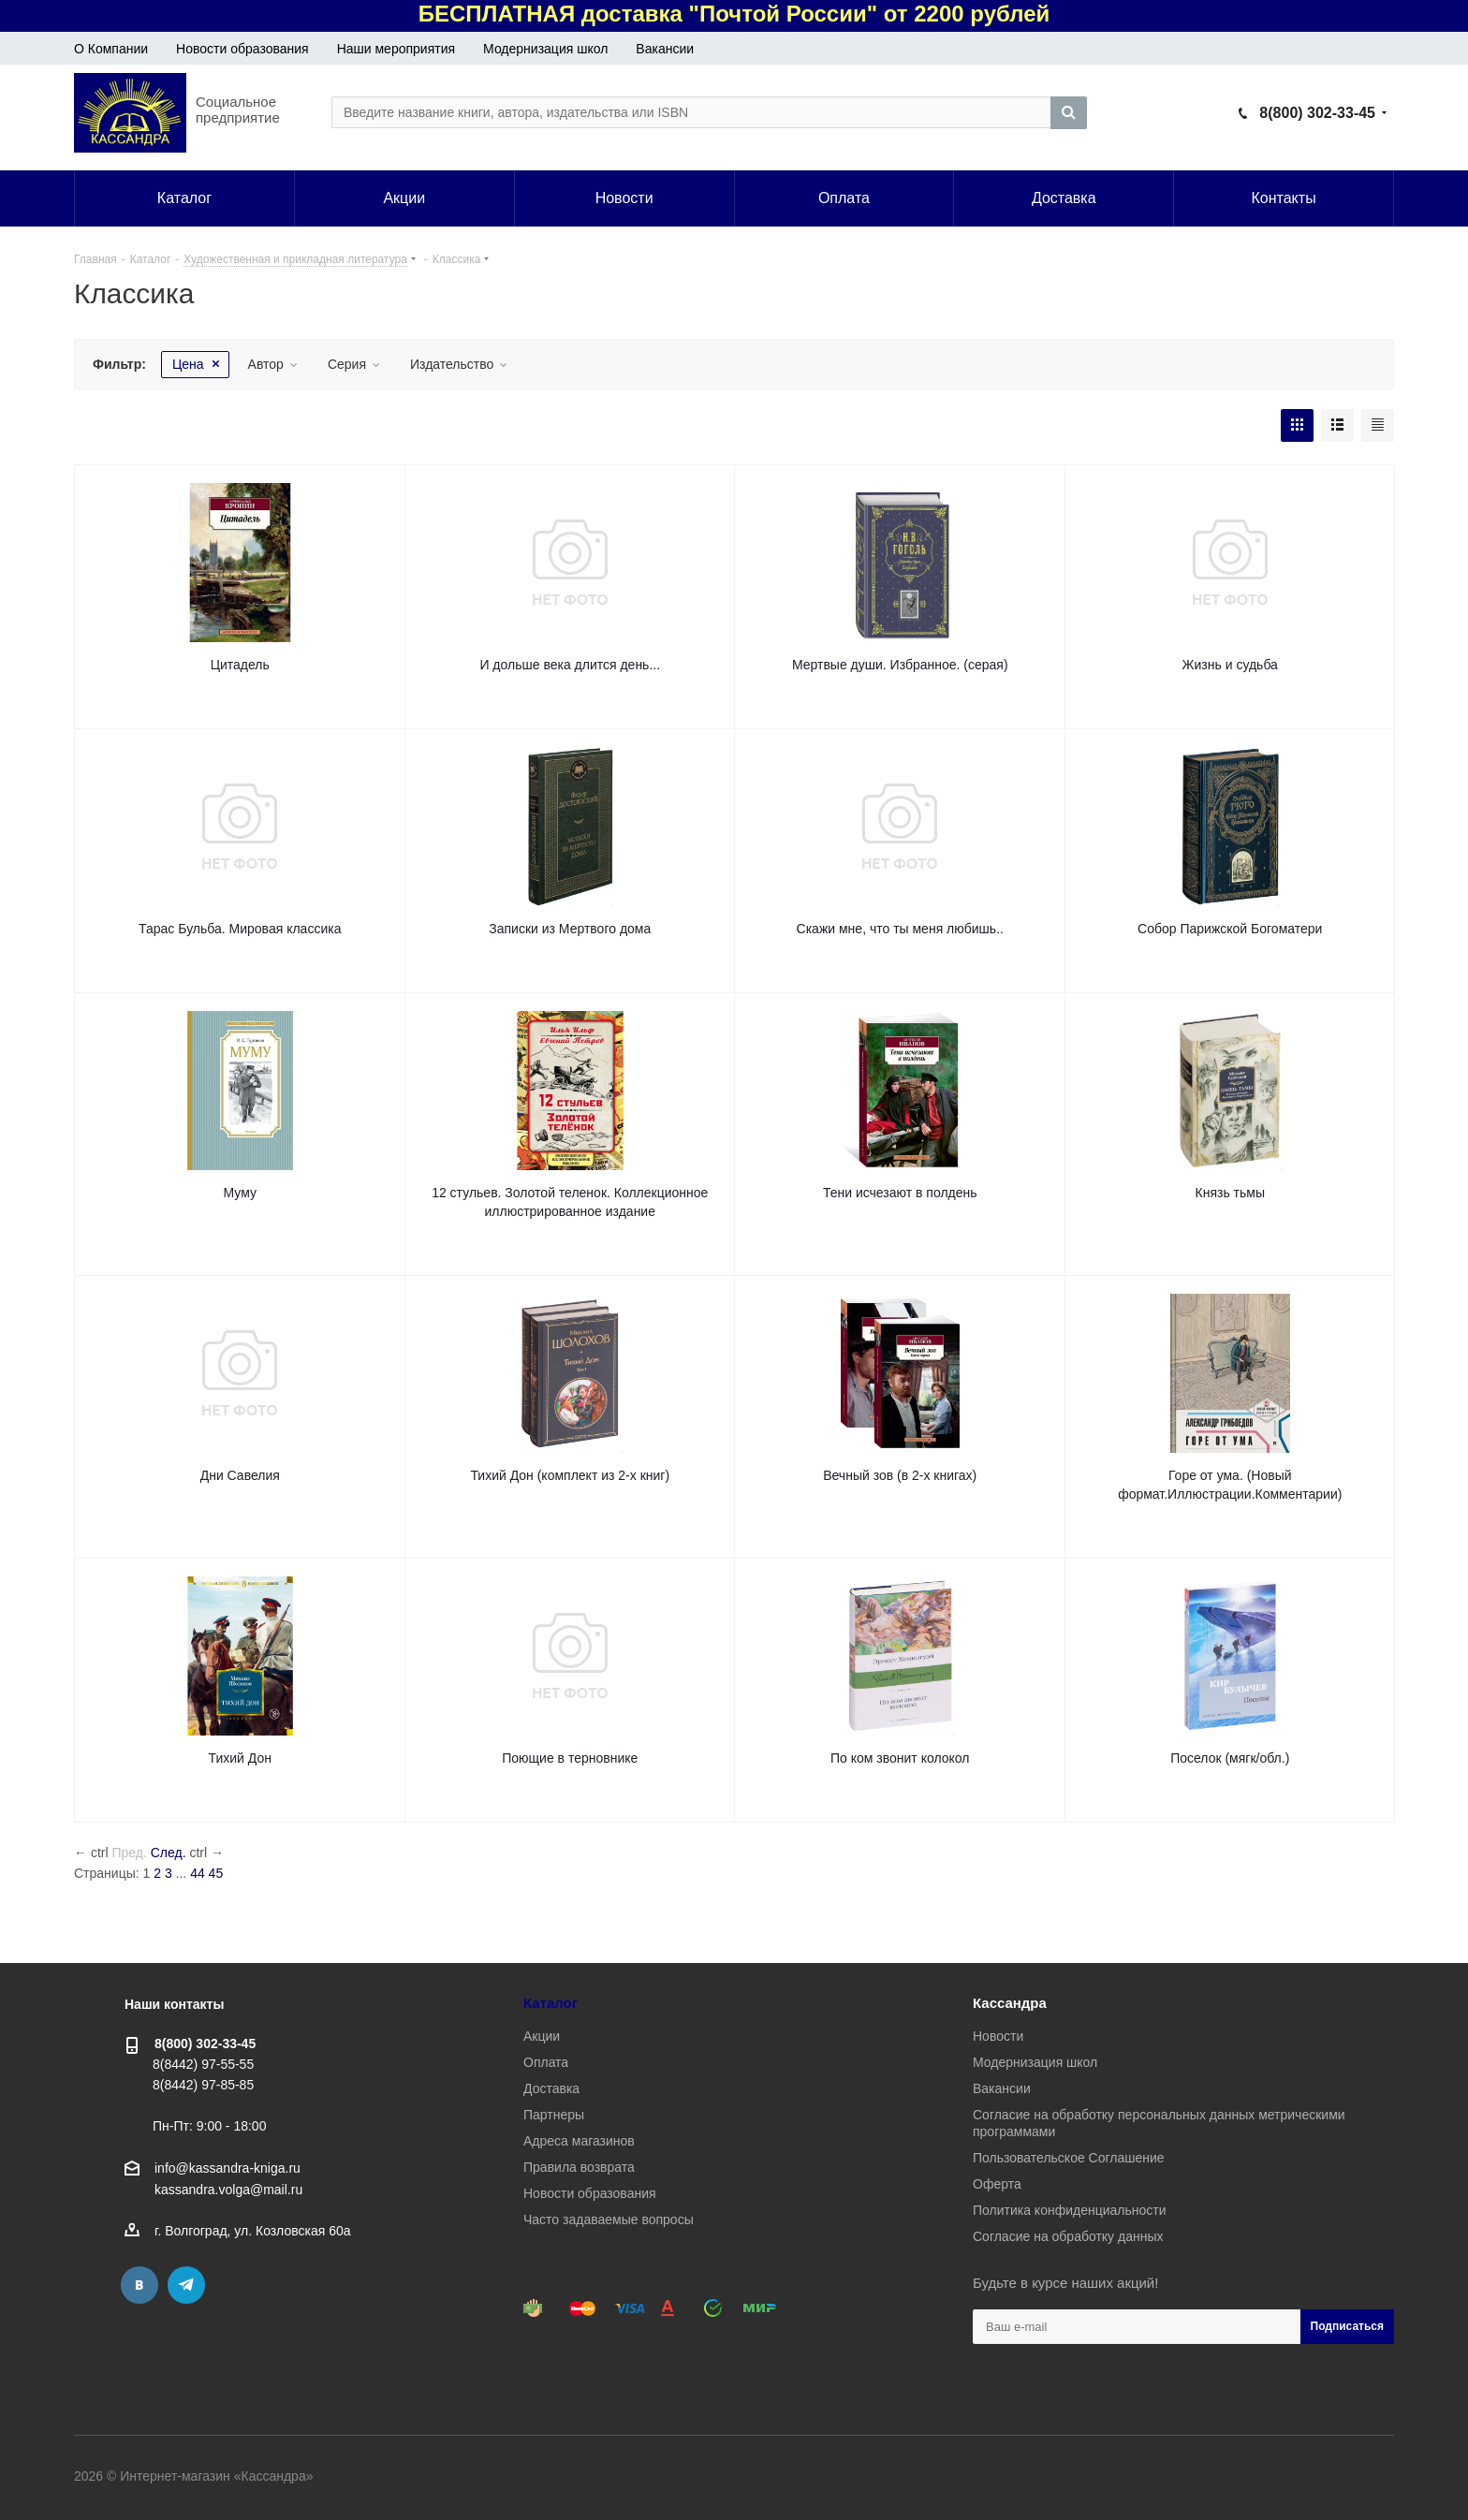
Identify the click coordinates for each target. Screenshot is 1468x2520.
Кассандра (1010, 2003)
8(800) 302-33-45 (1317, 113)
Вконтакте (139, 2285)
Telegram (186, 2285)
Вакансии (665, 48)
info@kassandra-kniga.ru (227, 2168)
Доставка (551, 2088)
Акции (541, 2036)
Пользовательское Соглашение (1069, 2157)
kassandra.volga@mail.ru (228, 2189)
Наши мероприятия (396, 48)
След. (168, 1852)
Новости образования (242, 48)
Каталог (550, 2003)
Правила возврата (579, 2167)
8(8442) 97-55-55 (203, 2064)
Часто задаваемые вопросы (608, 2219)
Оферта (997, 2183)
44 (197, 1873)
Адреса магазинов (579, 2140)
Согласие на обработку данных (1068, 2236)
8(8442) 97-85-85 (203, 2084)
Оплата (545, 2062)
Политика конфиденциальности (1070, 2210)
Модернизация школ (545, 48)
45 (216, 1873)
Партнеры (553, 2114)
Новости (998, 2036)
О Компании (111, 48)
